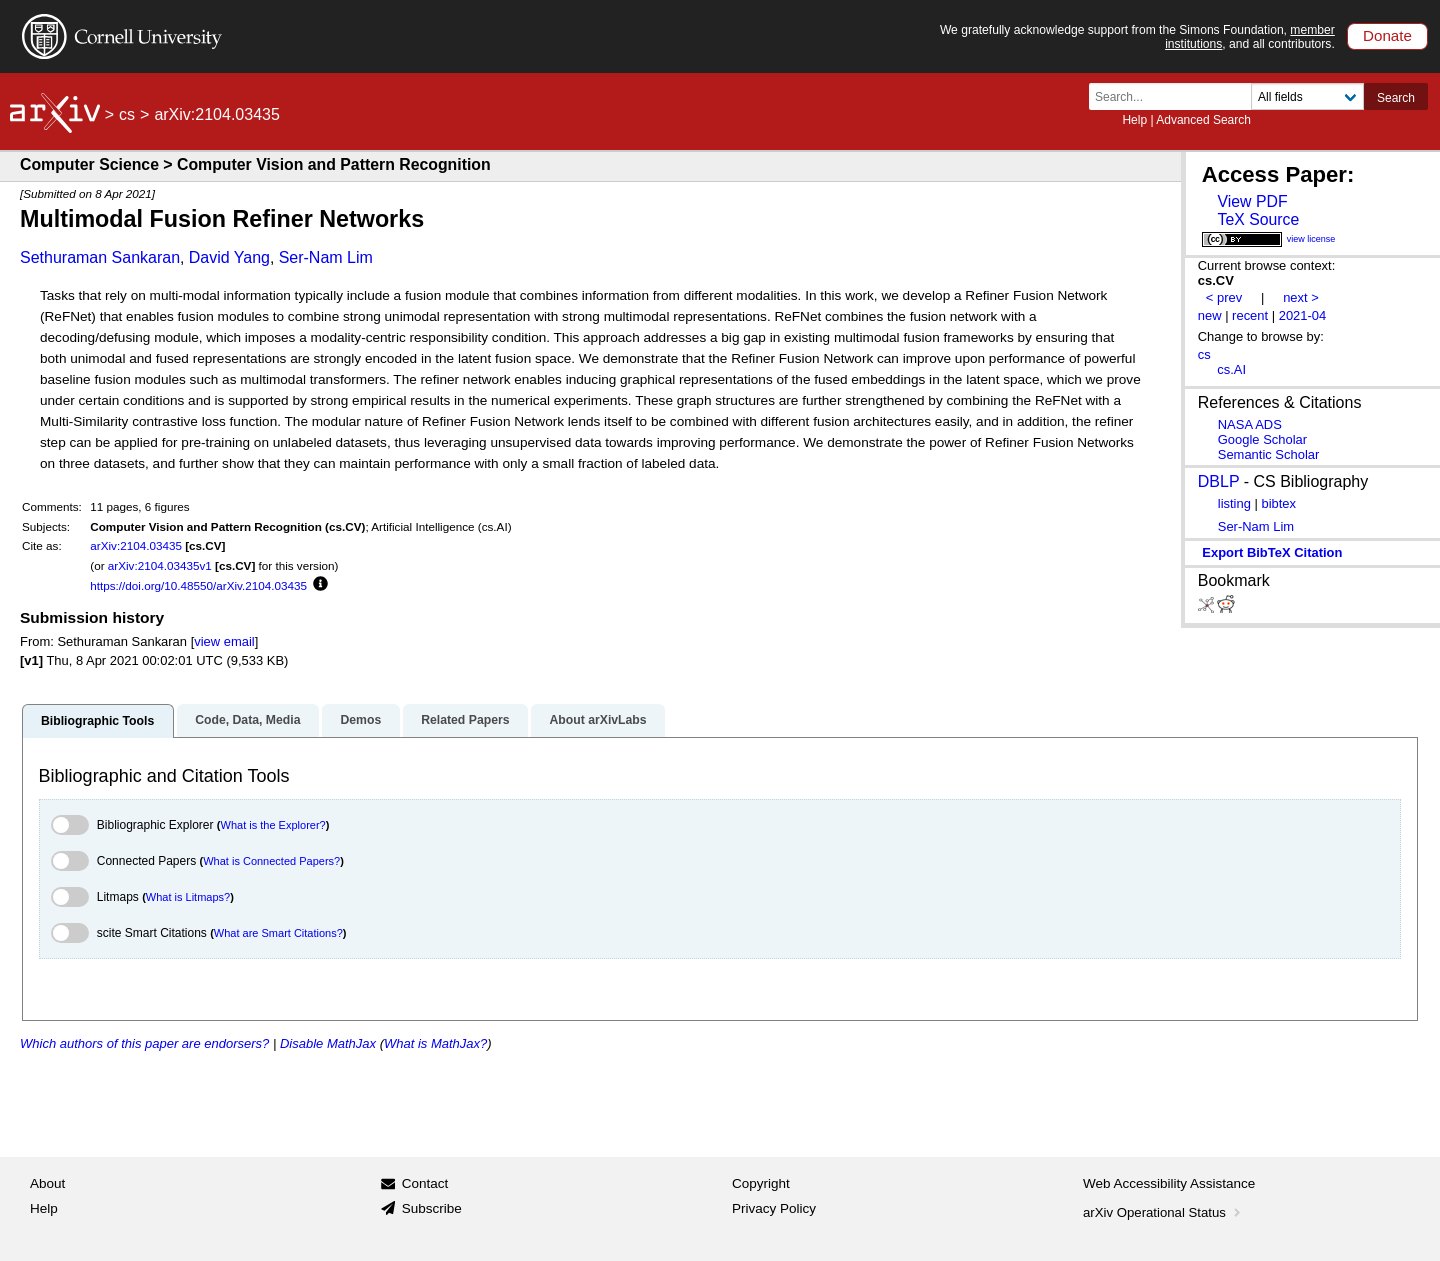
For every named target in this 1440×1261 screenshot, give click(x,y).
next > (1301, 297)
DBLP (1219, 481)
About (47, 1183)
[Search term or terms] (1176, 96)
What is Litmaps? (188, 897)
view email (224, 641)
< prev (1224, 297)
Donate (1387, 35)
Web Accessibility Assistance (1169, 1183)
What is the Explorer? (273, 825)
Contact (425, 1183)
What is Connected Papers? (271, 861)
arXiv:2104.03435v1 (160, 565)
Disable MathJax (328, 1043)
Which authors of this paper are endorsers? (144, 1043)
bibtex (1278, 503)
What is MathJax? (435, 1043)
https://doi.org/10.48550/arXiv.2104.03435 (198, 585)
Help (1134, 120)
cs (127, 114)
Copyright (761, 1183)
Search (1396, 98)
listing (1234, 503)
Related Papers (465, 720)
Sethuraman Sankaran (100, 257)
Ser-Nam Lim (326, 257)
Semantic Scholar (1269, 454)
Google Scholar (1262, 439)
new (1210, 315)
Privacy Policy (774, 1208)
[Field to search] (1307, 96)
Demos (360, 720)
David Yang (229, 257)
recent (1250, 315)
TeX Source (1258, 219)
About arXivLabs (597, 720)
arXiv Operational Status (1163, 1212)
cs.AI (1231, 369)
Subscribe (432, 1208)
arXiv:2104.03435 (136, 545)
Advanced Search (1203, 120)
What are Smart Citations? (278, 933)
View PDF (1252, 201)
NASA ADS (1250, 424)
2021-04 (1303, 315)
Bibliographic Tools (97, 721)
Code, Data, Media (247, 720)
